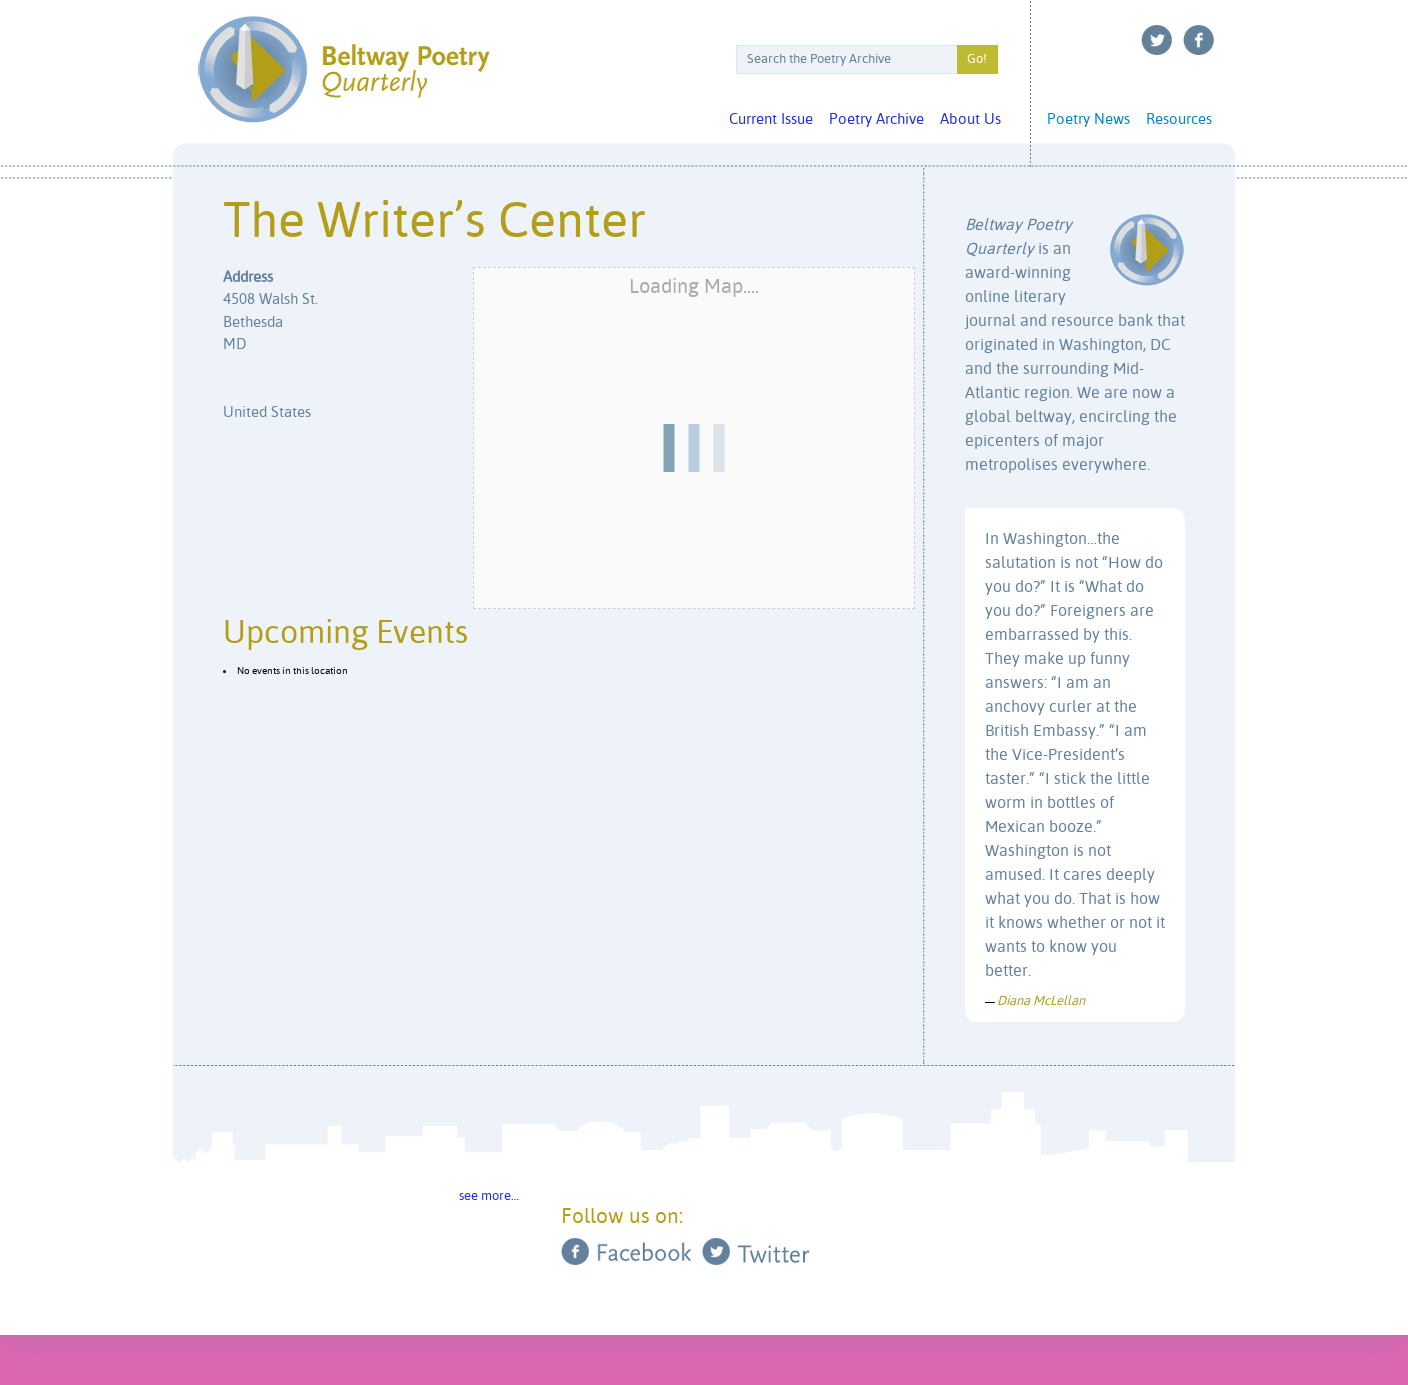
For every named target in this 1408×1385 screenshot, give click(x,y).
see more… (489, 1196)
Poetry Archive (876, 119)
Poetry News (1088, 119)
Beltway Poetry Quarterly (343, 69)
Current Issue (771, 119)
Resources (1179, 119)
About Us (970, 119)
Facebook (1199, 40)
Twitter (1157, 40)
